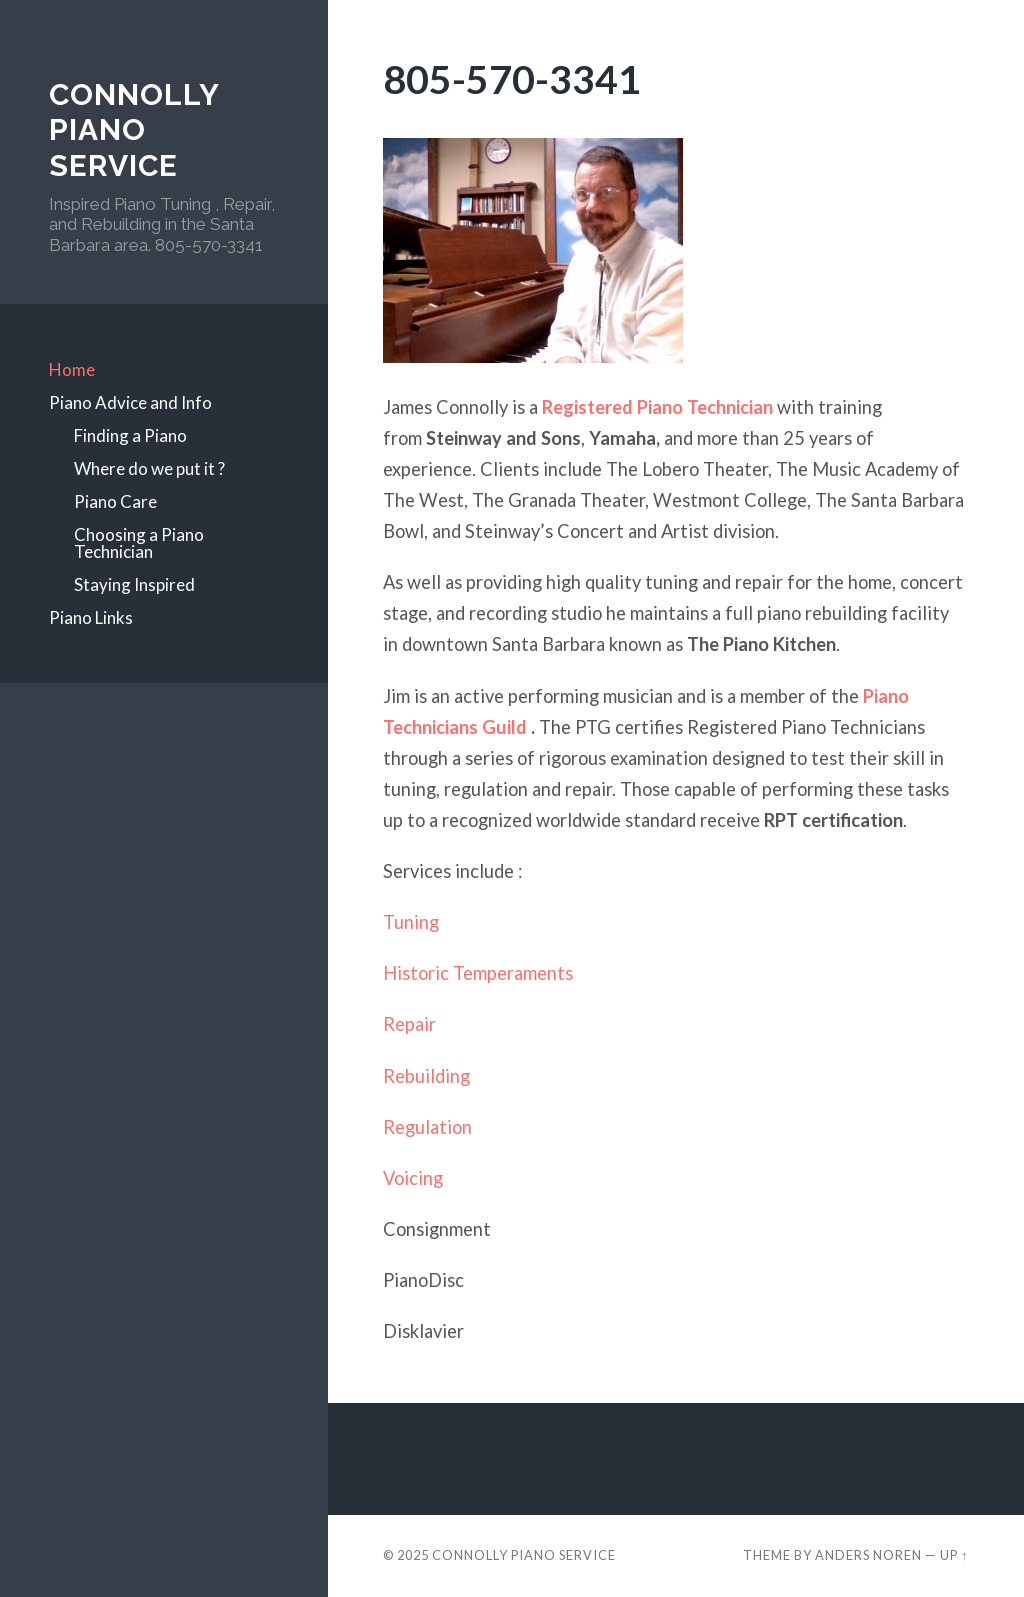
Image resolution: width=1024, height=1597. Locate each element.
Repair (411, 1024)
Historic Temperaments (478, 973)
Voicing (413, 1178)
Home (72, 369)
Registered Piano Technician (657, 407)
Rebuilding (426, 1076)
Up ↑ (954, 1555)
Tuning (411, 922)
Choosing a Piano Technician (139, 543)
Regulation (427, 1127)
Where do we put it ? (149, 468)
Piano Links (91, 617)
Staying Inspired (134, 584)
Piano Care (115, 501)
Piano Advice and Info (130, 402)
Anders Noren (868, 1555)
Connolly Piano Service (134, 130)
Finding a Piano (130, 435)
